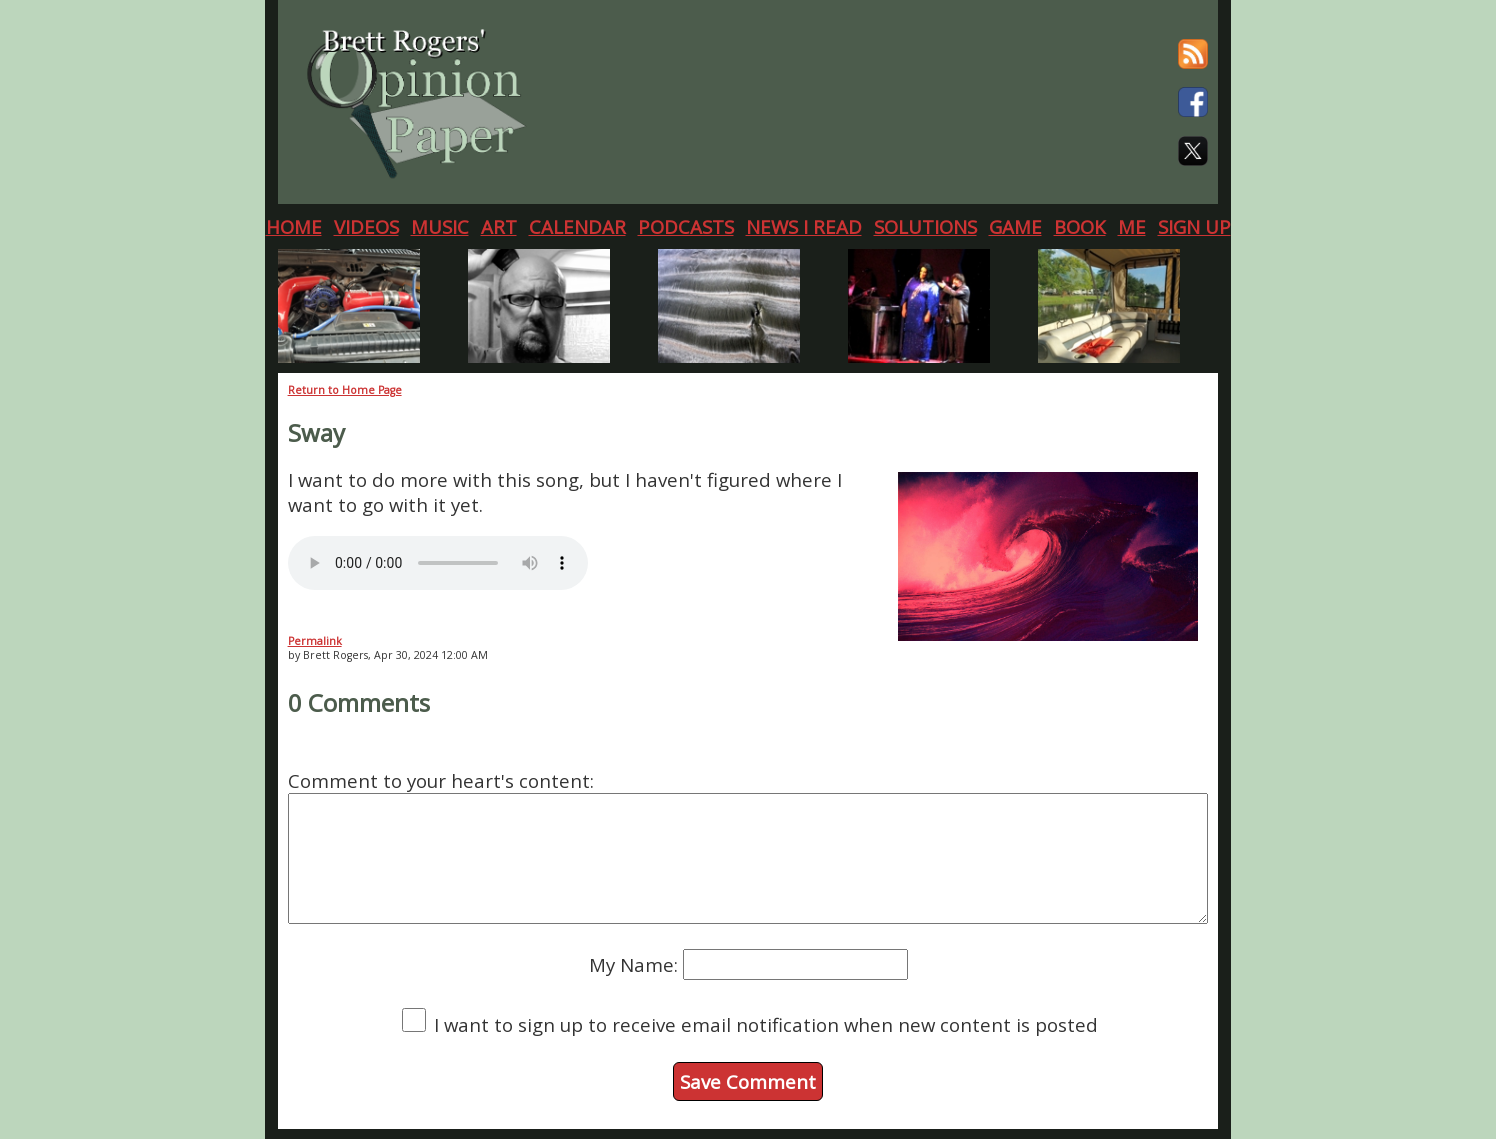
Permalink (315, 641)
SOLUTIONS (925, 226)
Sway (316, 432)
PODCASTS (686, 226)
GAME (1015, 226)
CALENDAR (577, 226)
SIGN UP (1194, 226)
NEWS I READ (804, 226)
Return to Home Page (345, 390)
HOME (294, 226)
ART (499, 226)
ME (1132, 226)
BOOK (1080, 226)
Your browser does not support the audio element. (438, 563)
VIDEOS (366, 226)
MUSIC (440, 226)
